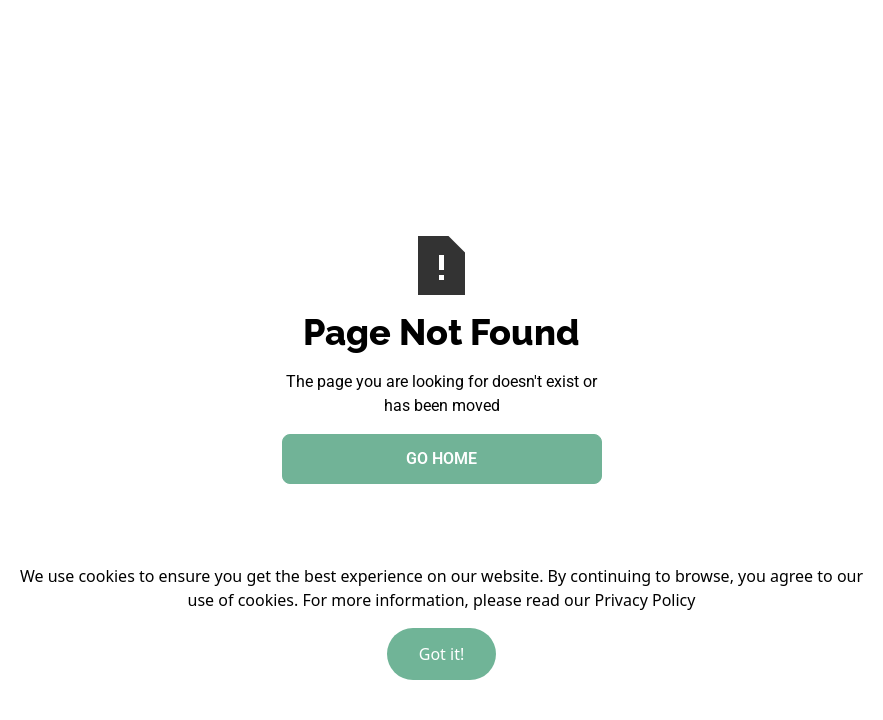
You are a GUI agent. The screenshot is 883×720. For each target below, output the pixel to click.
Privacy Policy (644, 600)
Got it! (441, 654)
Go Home (441, 458)
